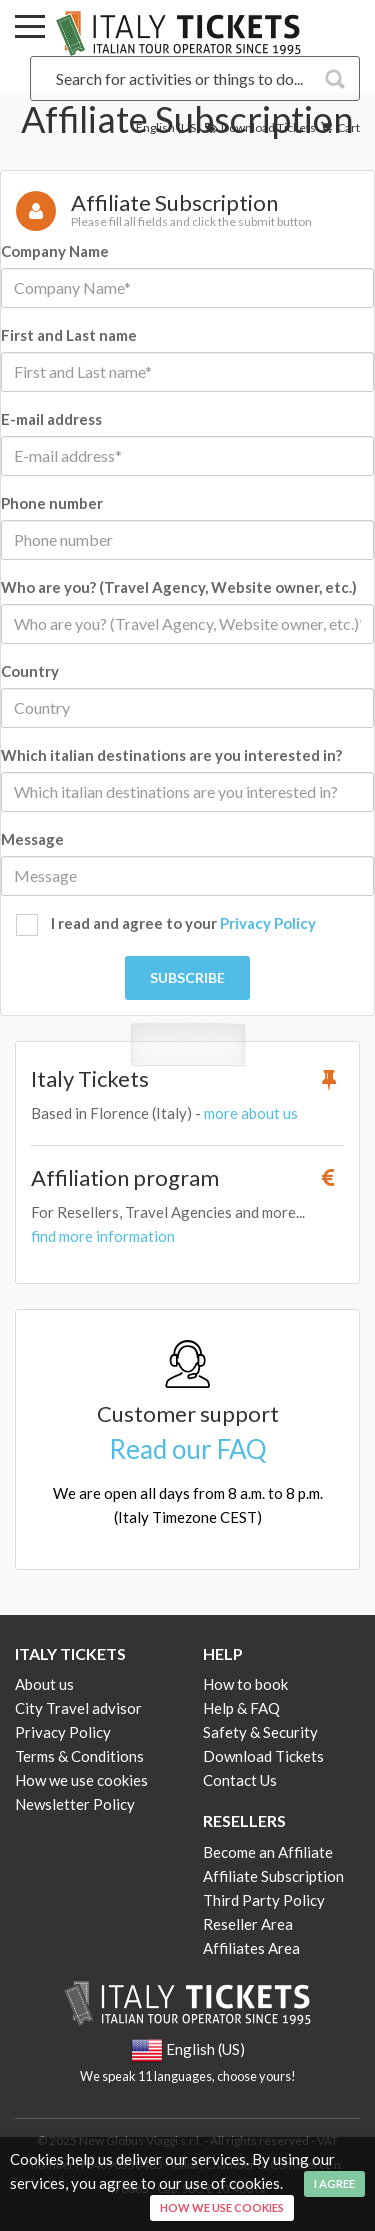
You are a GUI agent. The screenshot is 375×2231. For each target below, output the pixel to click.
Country (30, 671)
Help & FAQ (241, 1708)
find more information (103, 1236)
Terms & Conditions (79, 1756)
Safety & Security (260, 1732)
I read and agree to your (166, 925)
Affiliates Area (251, 1948)
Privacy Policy (268, 923)
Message (32, 839)
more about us (251, 1113)
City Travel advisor (78, 1708)
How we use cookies (81, 1780)
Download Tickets (259, 127)
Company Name (55, 251)
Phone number (52, 503)
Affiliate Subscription (273, 1876)
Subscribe (187, 977)
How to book (245, 1684)
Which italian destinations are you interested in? (171, 755)
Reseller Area (248, 1924)
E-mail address (51, 419)
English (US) (168, 127)
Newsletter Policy (75, 1804)
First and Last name (69, 335)
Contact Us (240, 1780)
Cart (339, 127)
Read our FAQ (188, 1449)
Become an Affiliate (268, 1852)
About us (44, 1684)
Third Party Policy (264, 1900)
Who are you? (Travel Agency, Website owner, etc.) (179, 587)
